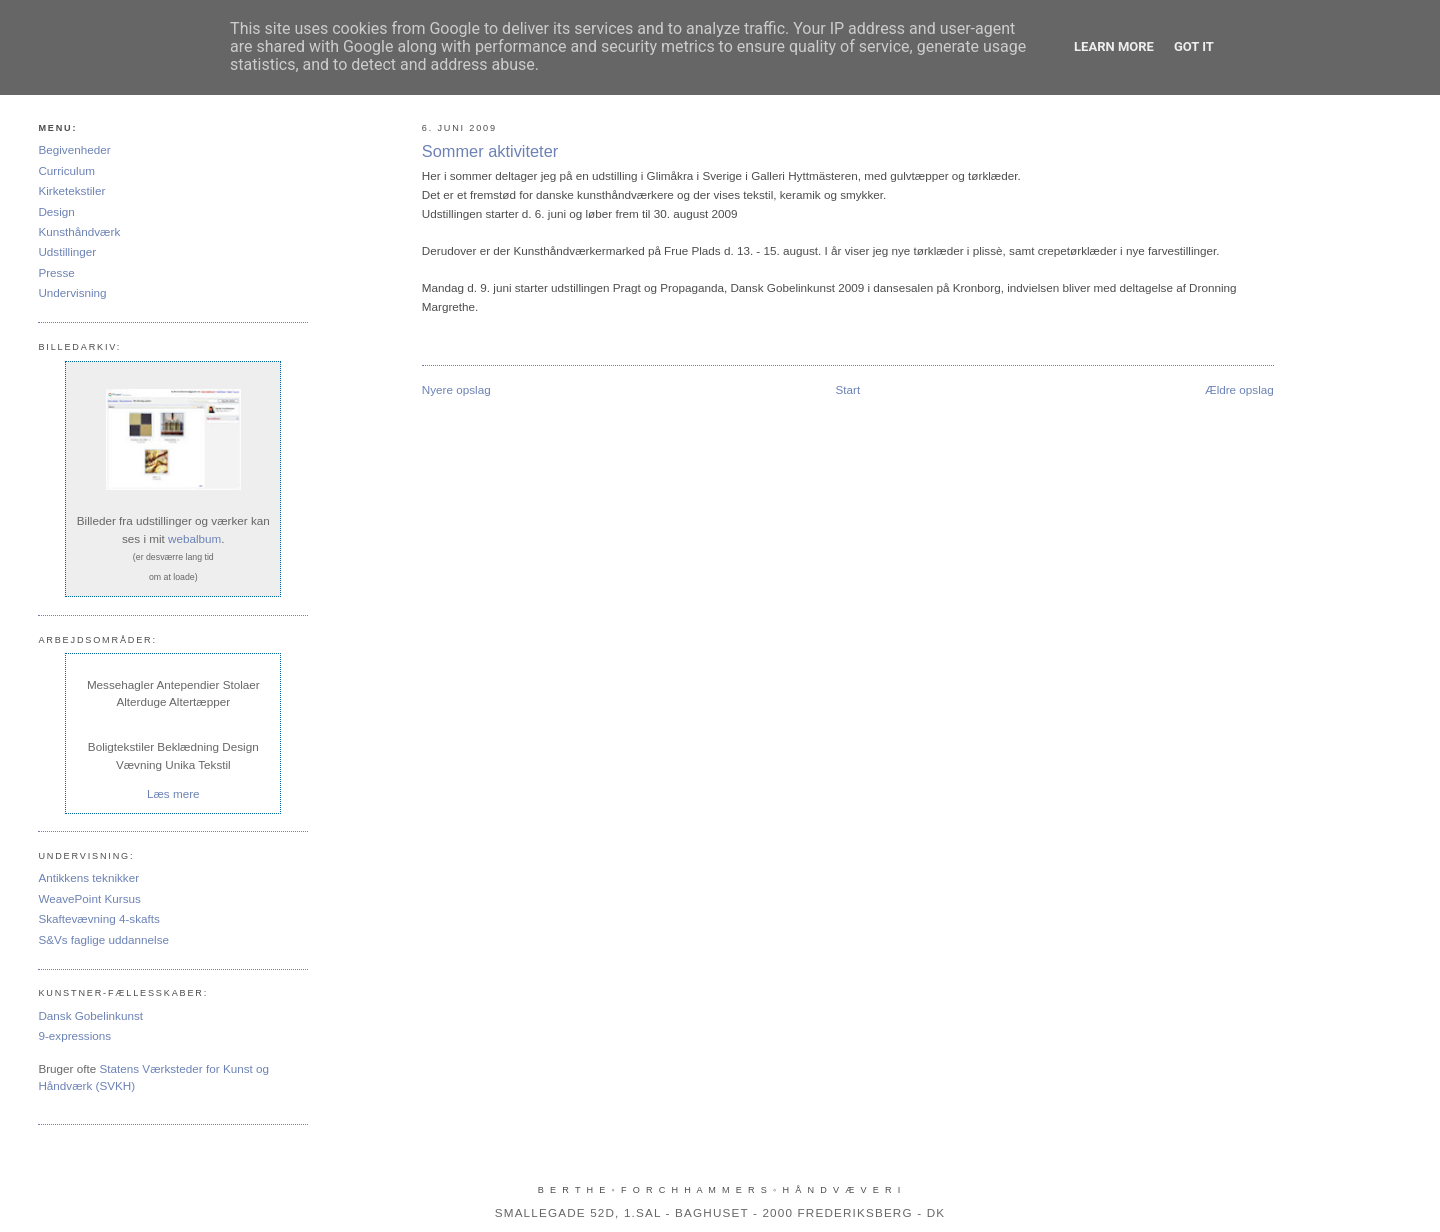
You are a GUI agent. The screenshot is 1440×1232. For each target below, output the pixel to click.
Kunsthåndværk (79, 231)
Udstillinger (67, 251)
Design (56, 211)
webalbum (194, 538)
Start (847, 389)
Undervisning (72, 292)
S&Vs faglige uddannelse (103, 939)
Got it (1194, 46)
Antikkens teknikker (88, 877)
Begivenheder (74, 149)
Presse (56, 272)
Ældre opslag (1239, 389)
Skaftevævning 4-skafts (98, 918)
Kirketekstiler (71, 190)
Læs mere (173, 793)
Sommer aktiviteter (490, 151)
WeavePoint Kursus (89, 898)
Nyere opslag (456, 389)
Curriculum (66, 170)
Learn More (1114, 46)
